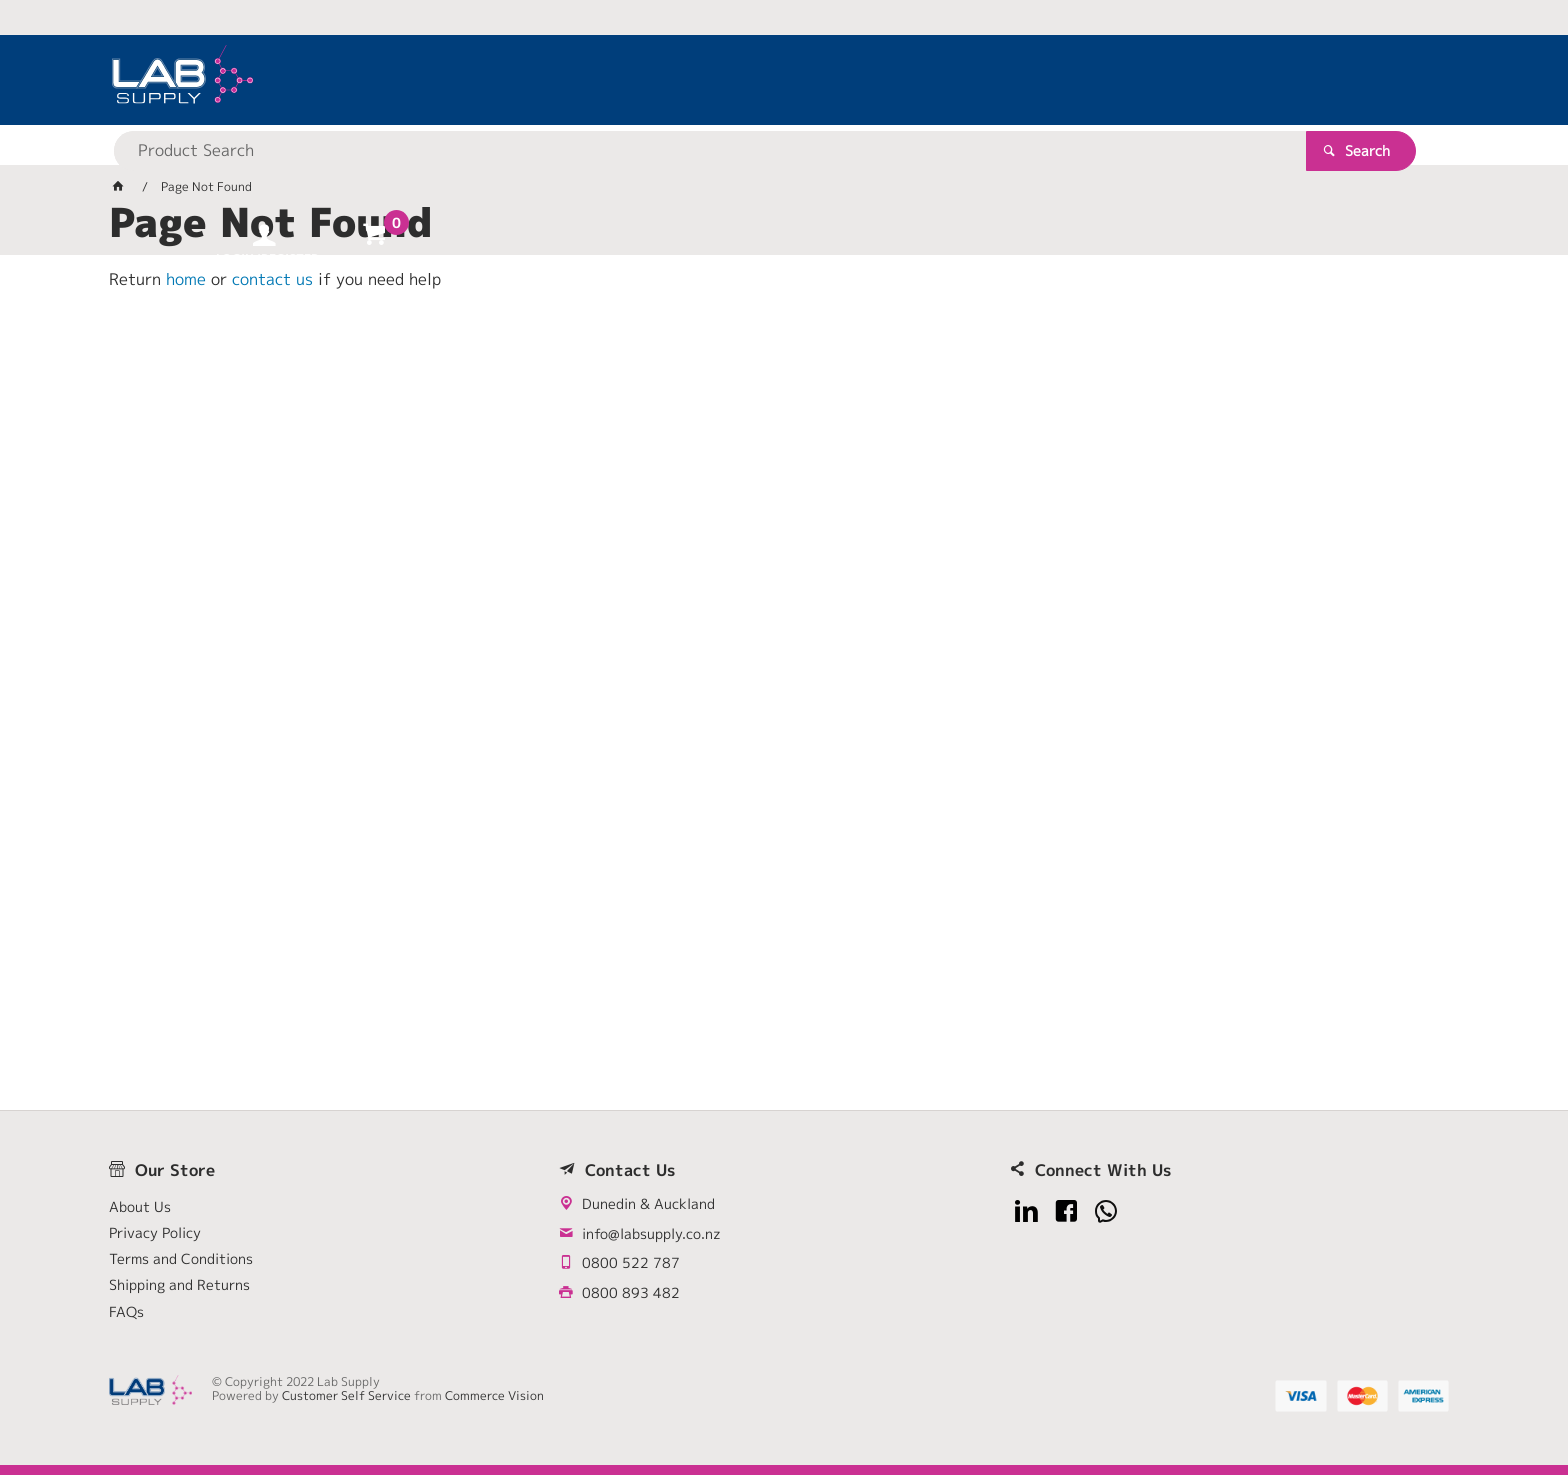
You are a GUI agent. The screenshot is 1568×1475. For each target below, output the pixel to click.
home (186, 279)
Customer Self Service (346, 1395)
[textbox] (749, 80)
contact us (272, 279)
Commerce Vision (494, 1395)
